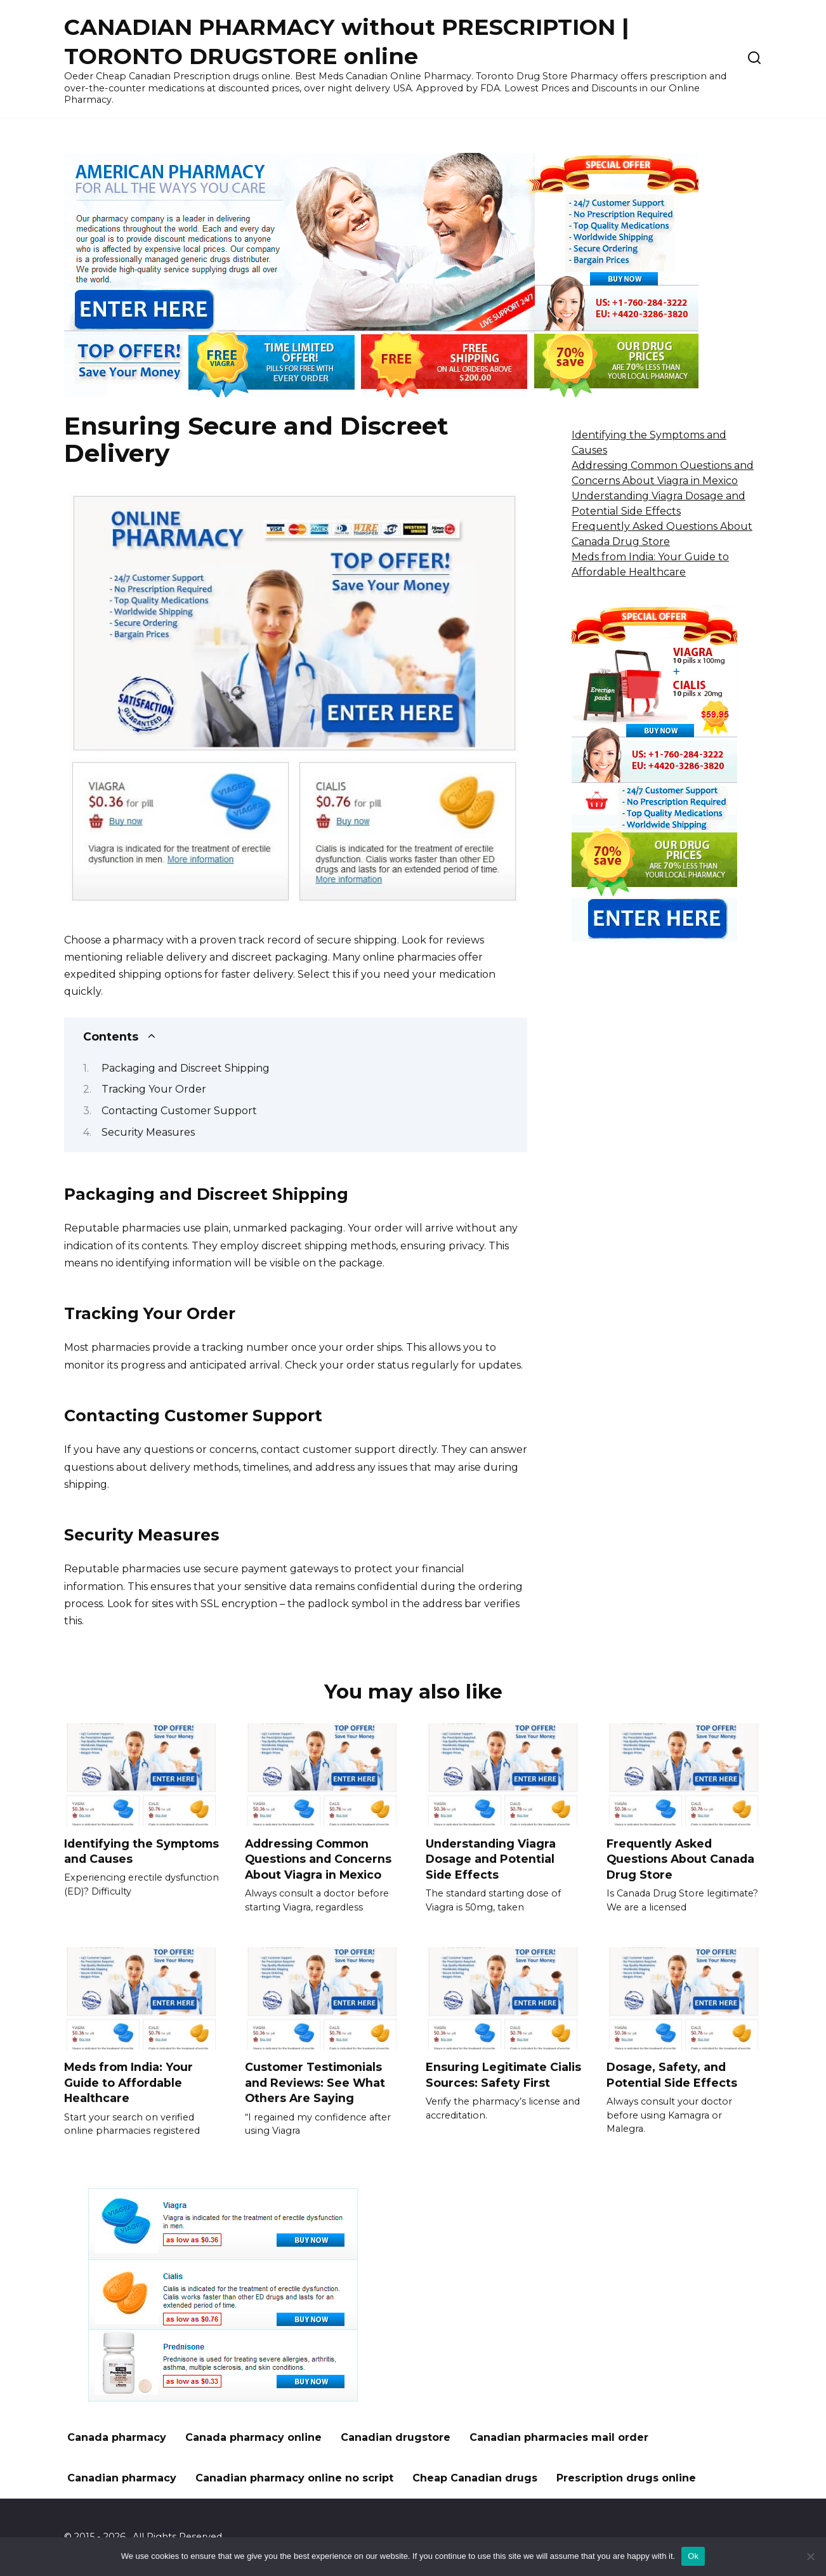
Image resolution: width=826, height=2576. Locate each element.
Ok (693, 2556)
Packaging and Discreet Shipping (186, 1068)
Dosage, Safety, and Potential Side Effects (671, 2074)
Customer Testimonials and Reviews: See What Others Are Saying (315, 2082)
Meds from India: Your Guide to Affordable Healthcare (128, 2082)
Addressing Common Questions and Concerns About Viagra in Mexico (318, 1858)
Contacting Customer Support (179, 1111)
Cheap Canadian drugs (474, 2478)
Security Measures (148, 1132)
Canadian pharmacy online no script (294, 2478)
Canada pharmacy (116, 2437)
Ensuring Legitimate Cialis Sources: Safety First (503, 2074)
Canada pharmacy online (253, 2437)
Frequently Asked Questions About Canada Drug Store (680, 1858)
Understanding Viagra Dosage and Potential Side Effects (491, 1858)
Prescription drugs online (626, 2478)
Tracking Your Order (154, 1089)
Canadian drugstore (395, 2437)
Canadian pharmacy (121, 2478)
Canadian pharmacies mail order (558, 2437)
